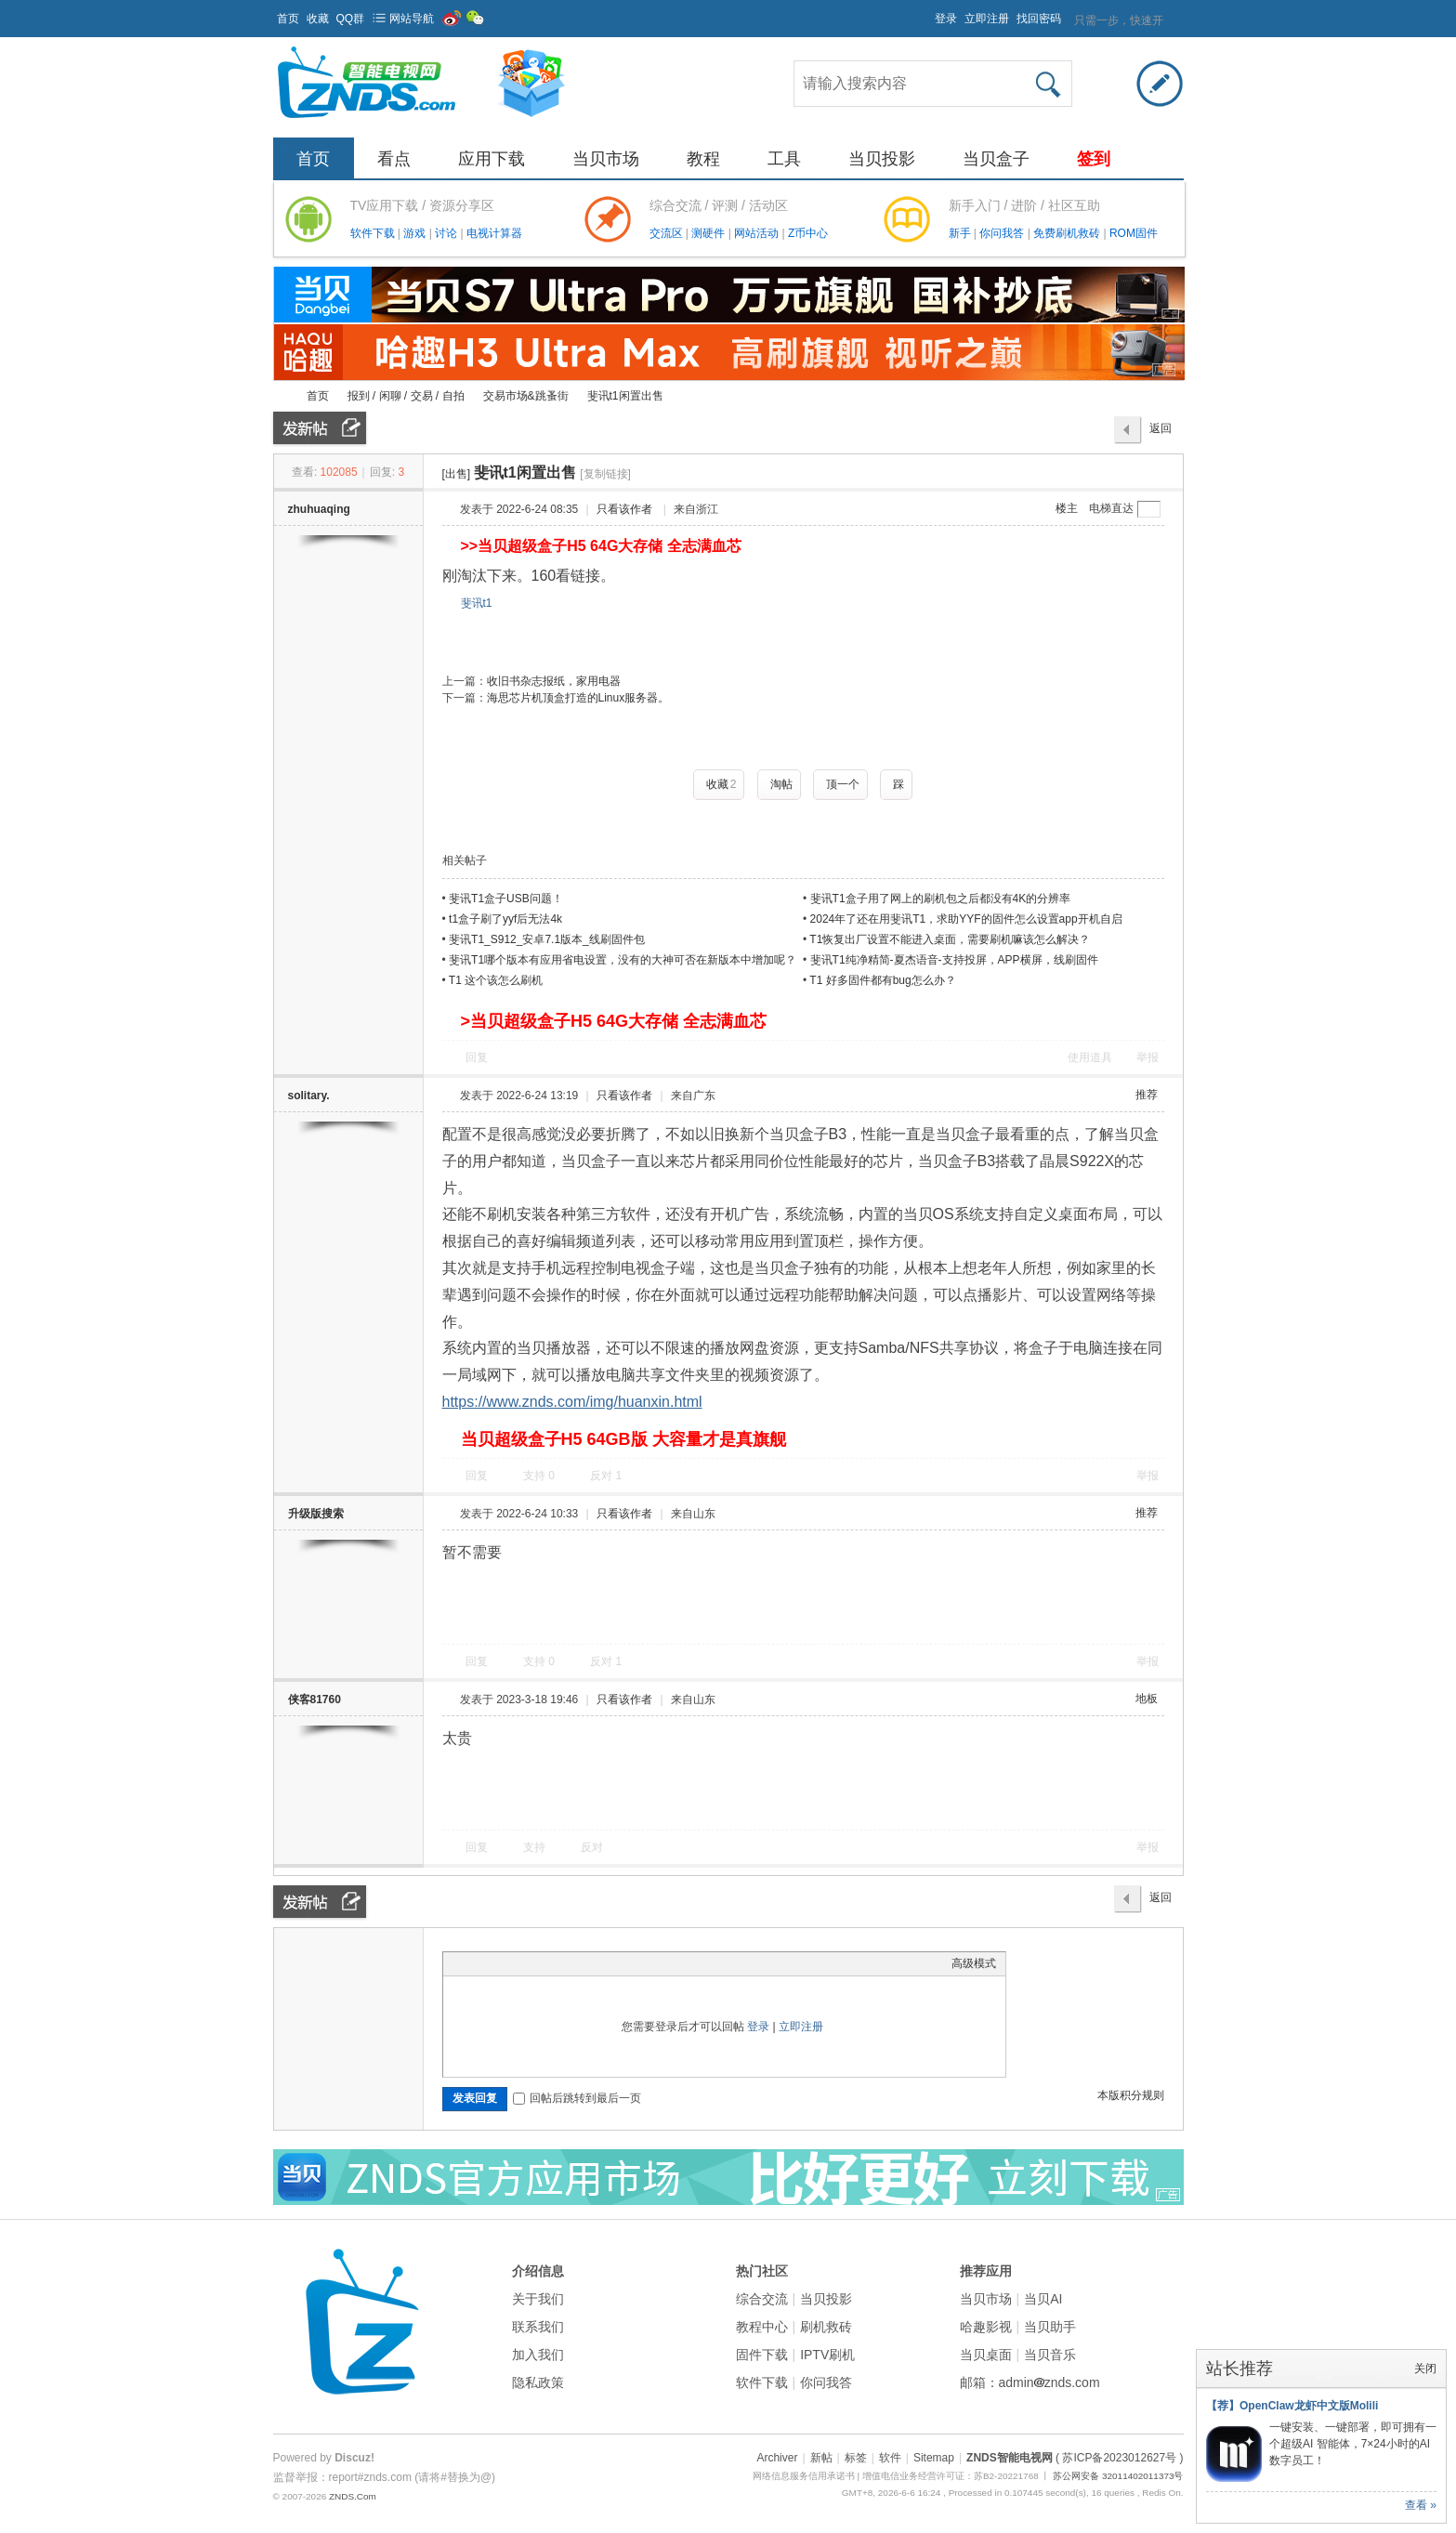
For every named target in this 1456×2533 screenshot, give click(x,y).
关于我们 (538, 2298)
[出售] (456, 473)
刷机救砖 (826, 2326)
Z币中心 (808, 233)
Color (475, 1963)
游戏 (415, 233)
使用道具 (1090, 1057)
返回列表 (1160, 433)
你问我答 (1003, 233)
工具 (784, 159)
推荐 (1146, 1094)
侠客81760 (314, 1699)
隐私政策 (538, 2382)
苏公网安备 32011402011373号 (1118, 2476)
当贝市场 (605, 159)
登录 (946, 18)
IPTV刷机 (827, 2354)
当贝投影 (881, 159)
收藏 (318, 18)
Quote (545, 1963)
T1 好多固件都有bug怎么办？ (882, 980)
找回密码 (1039, 18)
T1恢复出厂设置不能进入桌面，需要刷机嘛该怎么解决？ (949, 939)
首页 (288, 18)
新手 (961, 233)
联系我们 (538, 2326)
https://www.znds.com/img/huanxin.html (572, 1402)
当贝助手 (1050, 2326)
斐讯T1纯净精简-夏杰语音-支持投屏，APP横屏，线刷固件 (954, 959)
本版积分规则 (1130, 2095)
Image (499, 1963)
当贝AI (1043, 2298)
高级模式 (973, 1963)
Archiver (776, 2457)
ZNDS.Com (352, 2496)
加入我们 (538, 2354)
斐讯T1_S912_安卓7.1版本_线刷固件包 (547, 939)
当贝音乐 (1050, 2354)
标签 (856, 2457)
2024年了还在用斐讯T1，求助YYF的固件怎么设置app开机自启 (966, 918)
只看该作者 (624, 509)
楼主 (1067, 508)
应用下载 (491, 159)
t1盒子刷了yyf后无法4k (505, 918)
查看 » (1420, 2505)
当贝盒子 (996, 159)
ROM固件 (1133, 233)
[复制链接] (605, 473)
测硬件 (709, 233)
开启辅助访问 (926, 13)
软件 (890, 2457)
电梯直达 (1111, 508)
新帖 (821, 2457)
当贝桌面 (986, 2354)
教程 (703, 159)
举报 (1147, 1057)
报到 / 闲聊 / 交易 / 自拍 (406, 395)
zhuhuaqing (319, 509)
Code (568, 1963)
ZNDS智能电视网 (280, 396)
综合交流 (762, 2298)
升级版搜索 (316, 1513)
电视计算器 (494, 233)
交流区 (666, 233)
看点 (394, 159)
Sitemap (933, 2457)
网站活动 (757, 233)
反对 (606, 1475)
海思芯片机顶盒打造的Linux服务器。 (578, 697)
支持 (539, 1475)
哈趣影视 (986, 2326)
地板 (1146, 1698)
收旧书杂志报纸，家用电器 (554, 681)
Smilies (592, 1963)
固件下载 (762, 2354)
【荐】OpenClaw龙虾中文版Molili (1292, 2405)
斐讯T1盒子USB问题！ (506, 898)
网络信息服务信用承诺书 (804, 2476)
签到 (1093, 159)
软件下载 (374, 233)
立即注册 (986, 18)
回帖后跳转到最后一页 (577, 2098)
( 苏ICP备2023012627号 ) (1119, 2457)
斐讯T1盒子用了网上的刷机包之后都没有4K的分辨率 (940, 898)
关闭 (1425, 2368)
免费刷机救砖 (1068, 233)
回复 (477, 1057)
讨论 (447, 233)
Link (522, 1963)
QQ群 (350, 18)
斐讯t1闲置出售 (625, 395)
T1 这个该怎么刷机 (496, 980)
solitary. (309, 1095)
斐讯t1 (476, 603)
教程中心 (762, 2326)
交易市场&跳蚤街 (526, 395)
